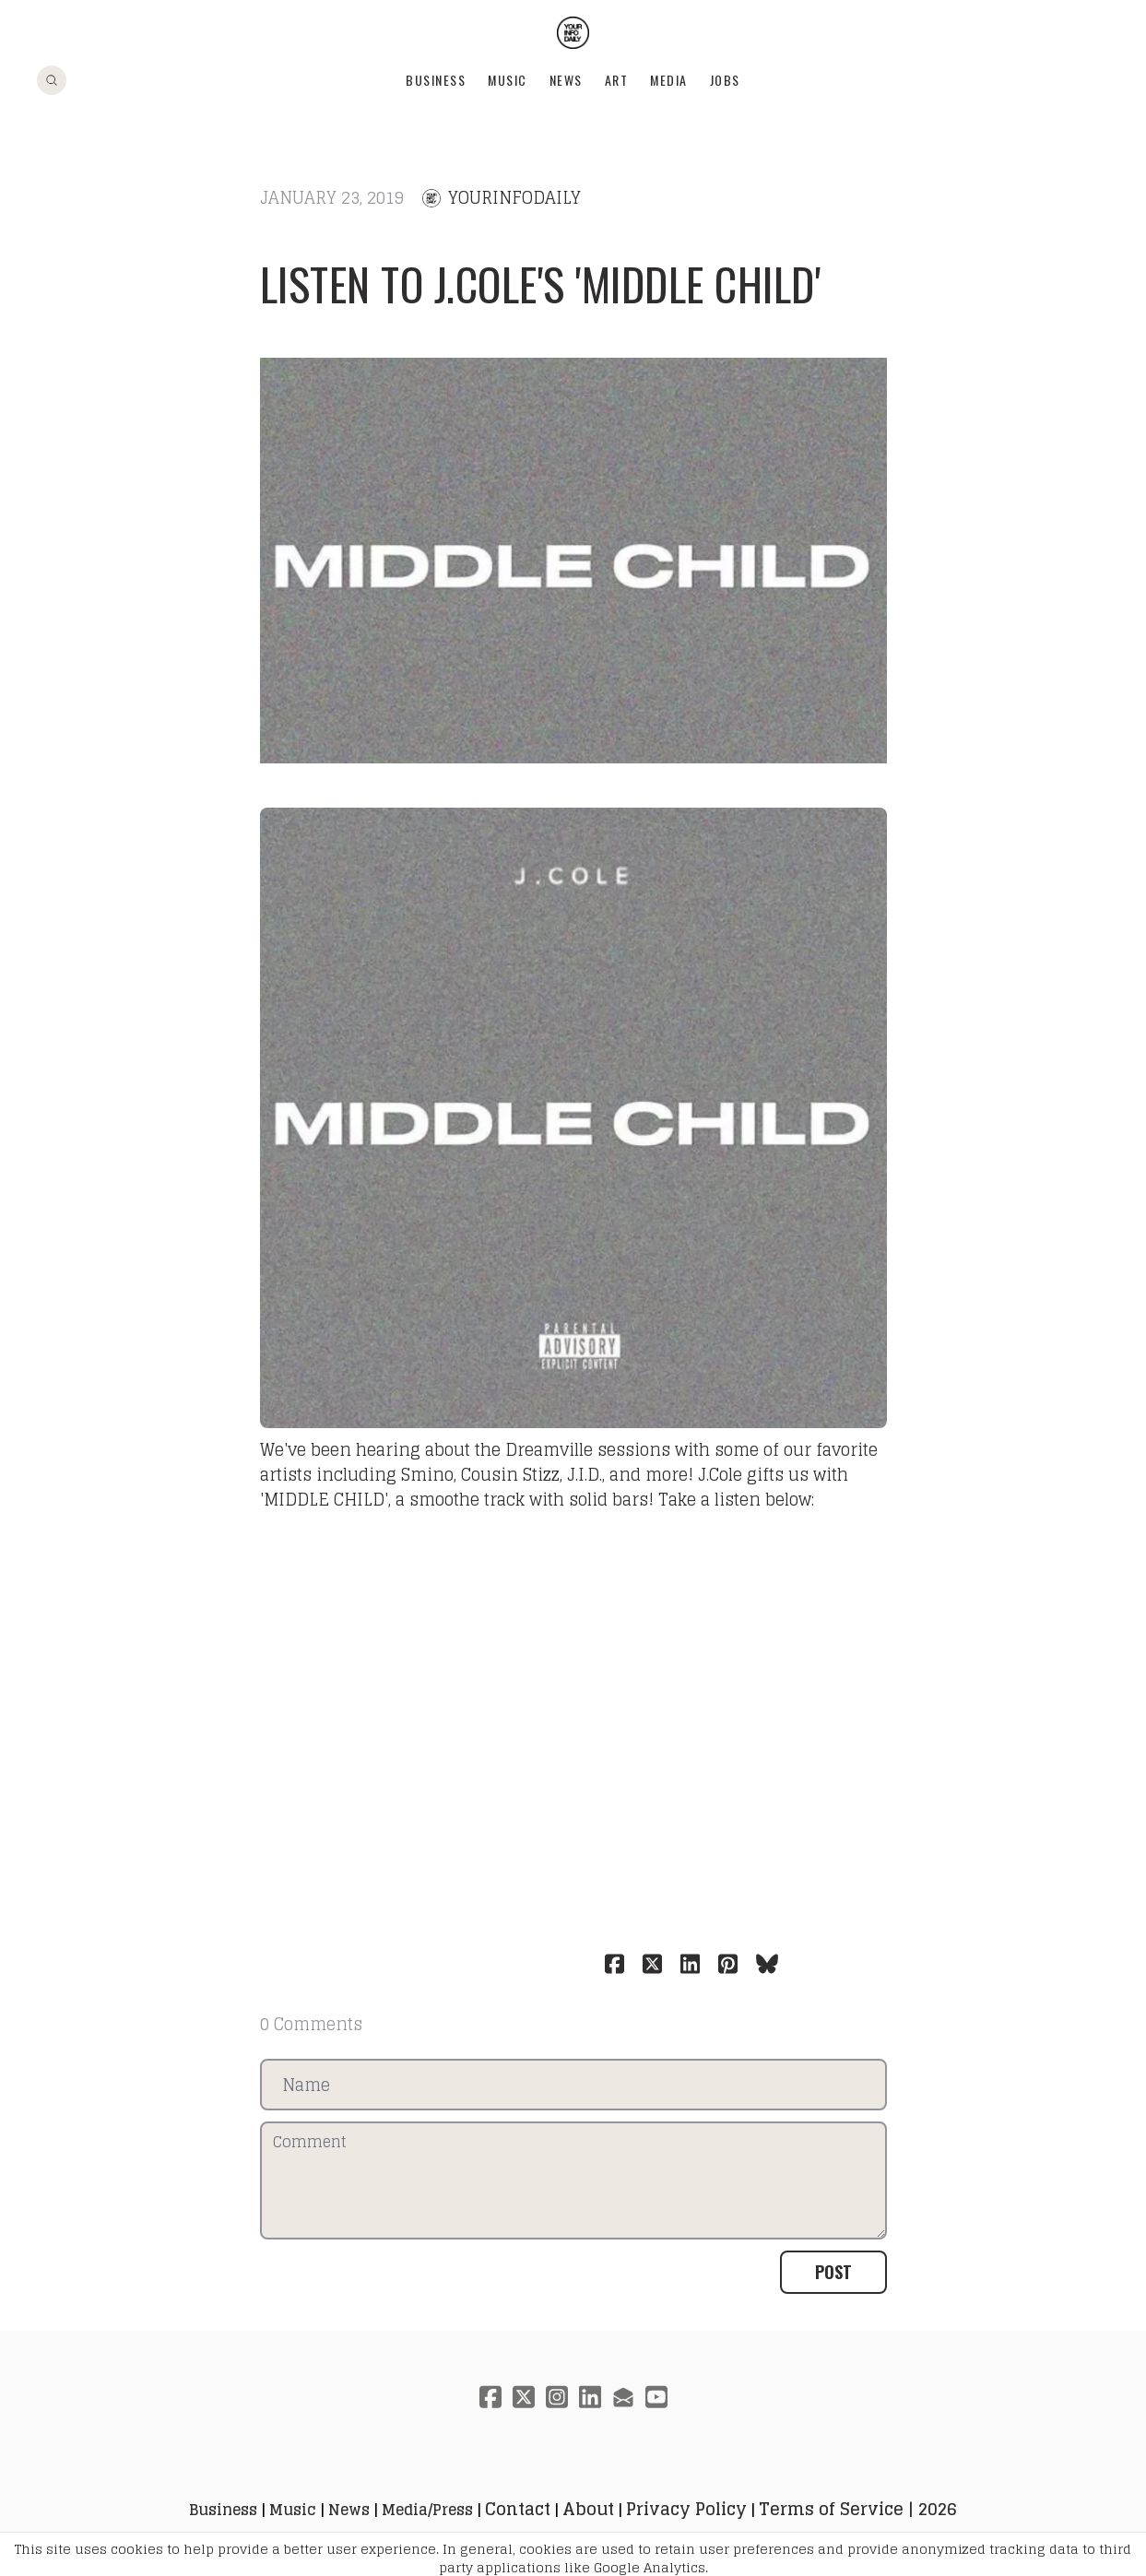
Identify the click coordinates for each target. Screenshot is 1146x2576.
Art (617, 79)
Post (833, 2272)
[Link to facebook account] (490, 2396)
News (566, 79)
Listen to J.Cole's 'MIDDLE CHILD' (540, 283)
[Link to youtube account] (656, 2396)
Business (436, 79)
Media (669, 79)
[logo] (573, 33)
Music (507, 79)
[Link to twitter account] (524, 2396)
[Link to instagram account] (557, 2396)
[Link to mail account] (623, 2396)
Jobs (725, 79)
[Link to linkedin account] (590, 2396)
